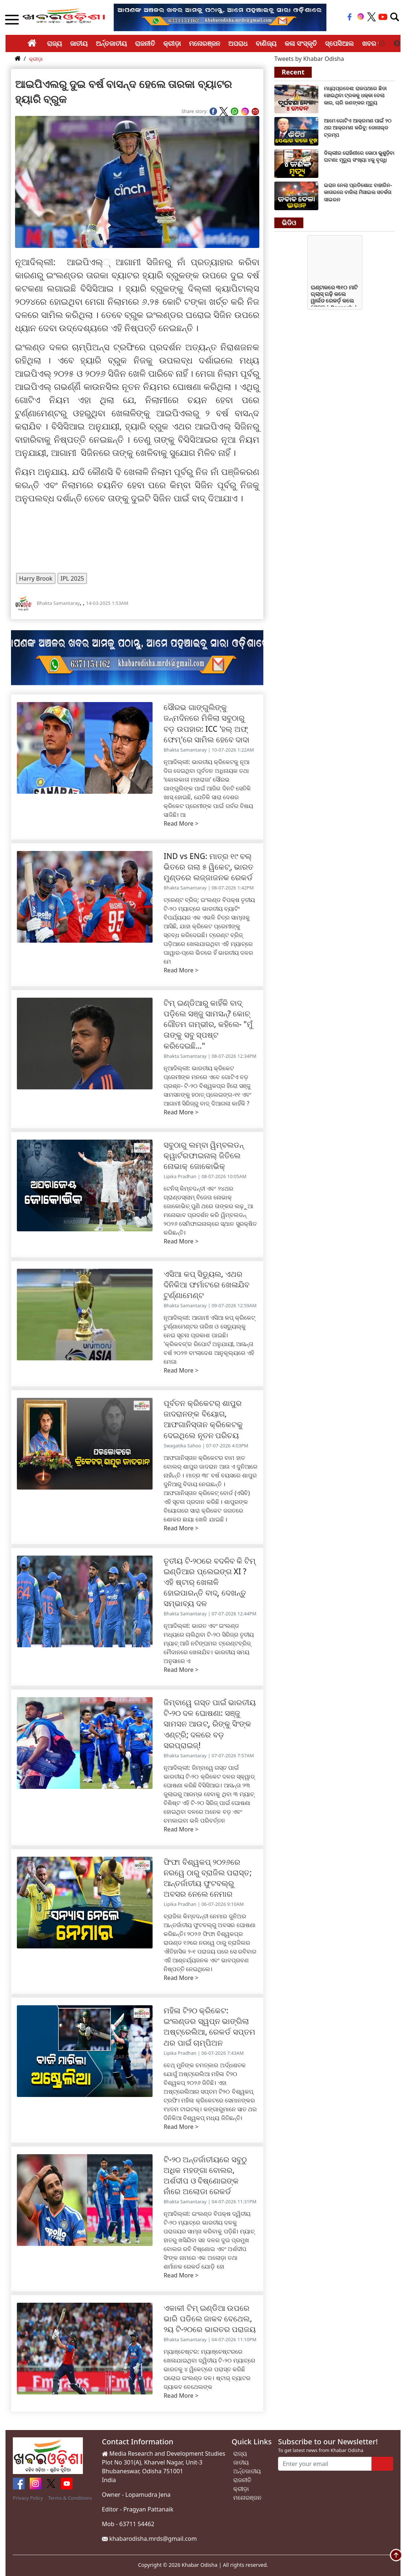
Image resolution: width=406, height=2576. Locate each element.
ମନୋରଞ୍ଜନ (204, 43)
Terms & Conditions (70, 2498)
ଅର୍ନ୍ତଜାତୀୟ (111, 43)
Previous (382, 43)
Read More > (181, 823)
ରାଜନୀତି (145, 43)
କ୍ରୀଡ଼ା (172, 43)
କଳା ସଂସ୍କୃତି (301, 43)
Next (396, 43)
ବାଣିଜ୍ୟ (266, 43)
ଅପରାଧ (238, 43)
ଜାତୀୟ (79, 43)
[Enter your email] (325, 2464)
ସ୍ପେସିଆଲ (339, 43)
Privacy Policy (28, 2498)
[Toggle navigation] (394, 16)
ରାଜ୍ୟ (54, 43)
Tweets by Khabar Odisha (309, 59)
